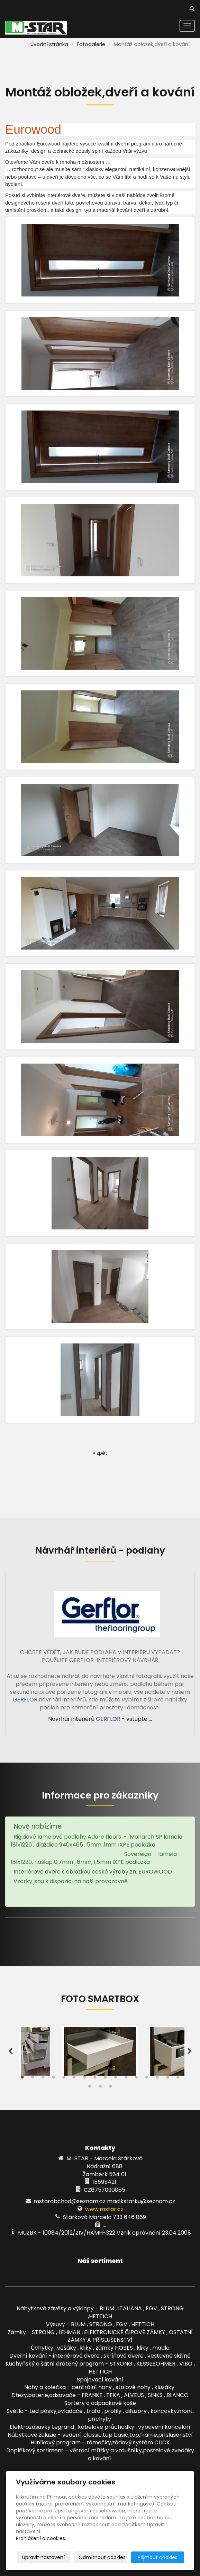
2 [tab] (32, 2078)
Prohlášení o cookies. (41, 2538)
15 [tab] (167, 2078)
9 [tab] (105, 2078)
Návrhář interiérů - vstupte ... (100, 1719)
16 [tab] (177, 2078)
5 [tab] (63, 2078)
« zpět (100, 1453)
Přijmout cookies (158, 2557)
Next (189, 2051)
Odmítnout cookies (102, 2557)
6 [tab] (74, 2078)
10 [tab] (115, 2078)
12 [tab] (136, 2078)
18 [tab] (100, 2087)
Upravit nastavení (43, 2557)
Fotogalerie (91, 44)
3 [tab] (42, 2078)
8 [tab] (94, 2078)
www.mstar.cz (104, 2209)
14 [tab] (157, 2078)
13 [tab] (146, 2078)
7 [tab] (84, 2078)
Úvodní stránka (49, 44)
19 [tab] (110, 2087)
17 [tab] (89, 2087)
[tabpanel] (100, 2051)
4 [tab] (53, 2078)
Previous (10, 2051)
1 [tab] (22, 2078)
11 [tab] (125, 2078)
